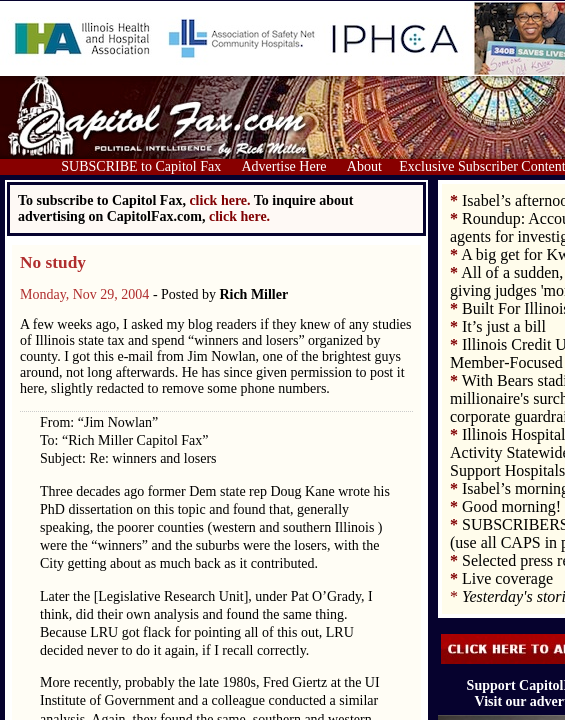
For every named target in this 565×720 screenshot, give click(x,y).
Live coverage (507, 578)
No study (53, 262)
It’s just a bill (504, 326)
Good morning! (511, 506)
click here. (239, 216)
